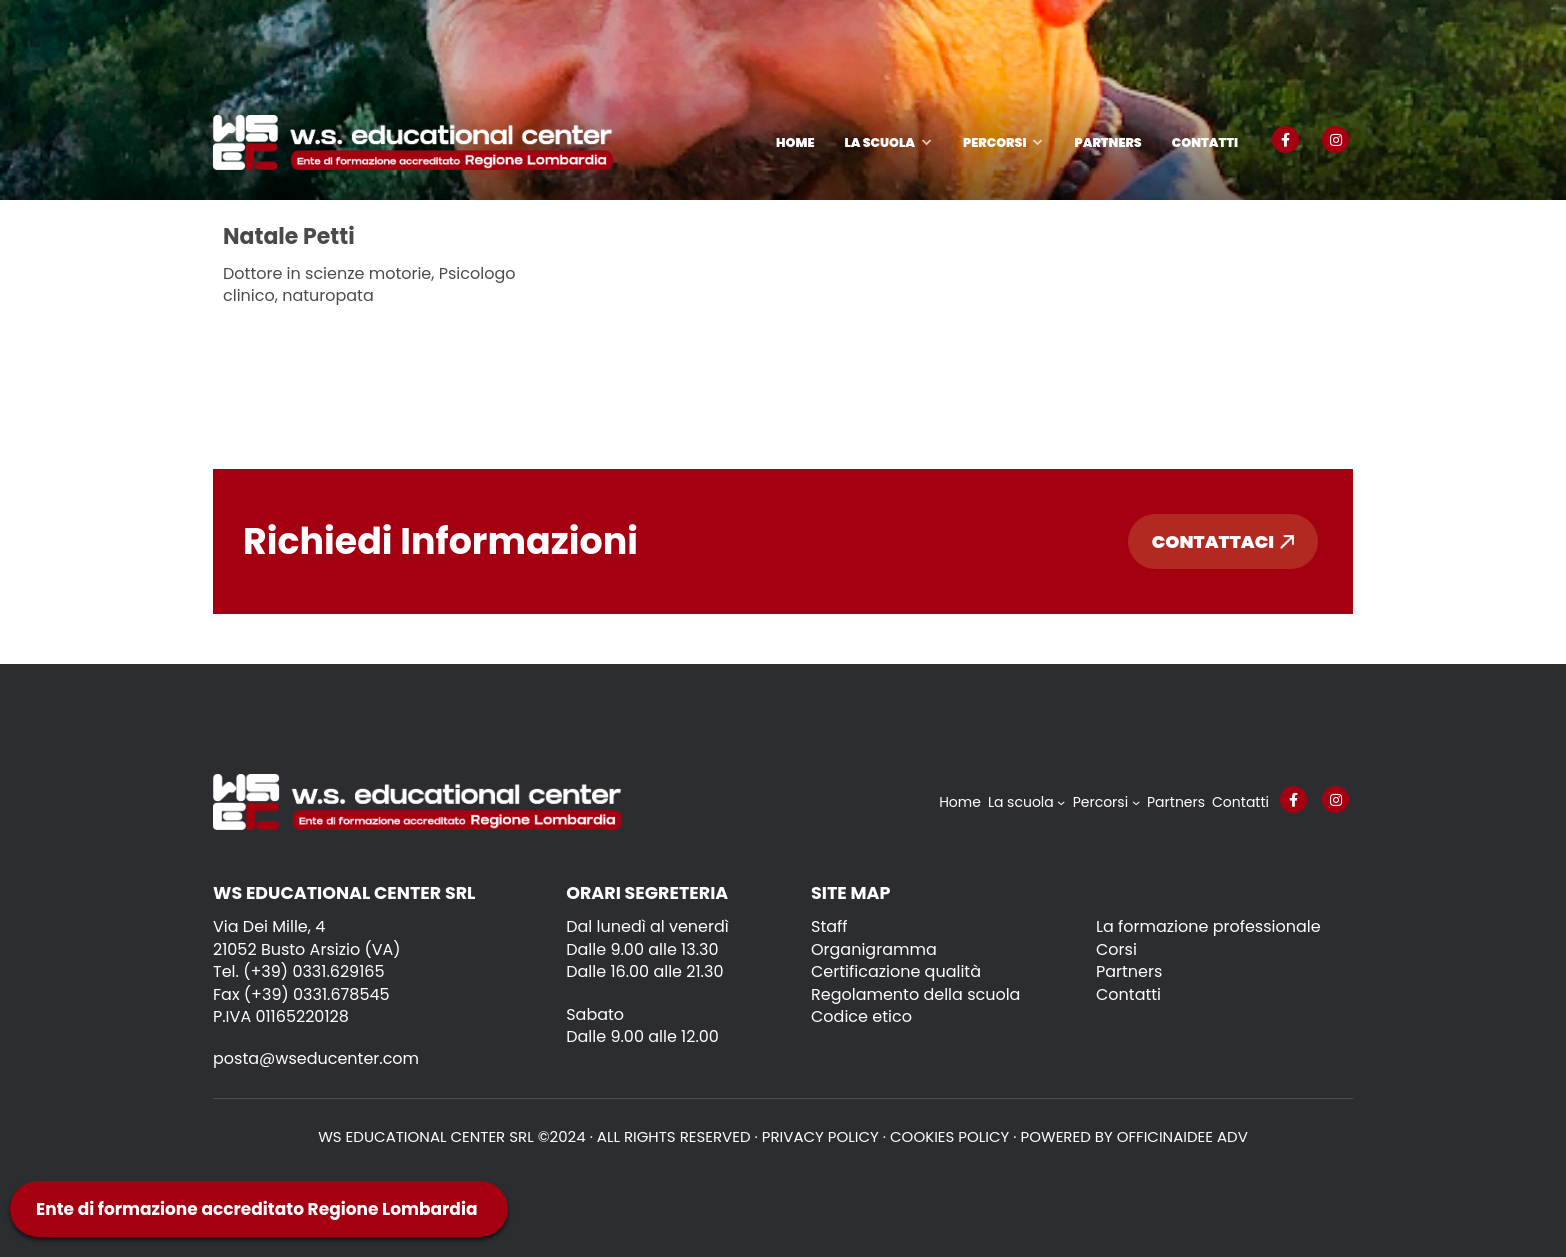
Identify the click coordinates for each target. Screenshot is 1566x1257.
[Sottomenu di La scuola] (1061, 802)
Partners (1107, 142)
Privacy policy (820, 1136)
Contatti (1205, 142)
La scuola (879, 142)
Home (795, 142)
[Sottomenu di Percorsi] (1136, 802)
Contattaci (1223, 541)
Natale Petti (289, 236)
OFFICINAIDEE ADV (1182, 1136)
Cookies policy (949, 1136)
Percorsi (994, 142)
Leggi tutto (284, 347)
